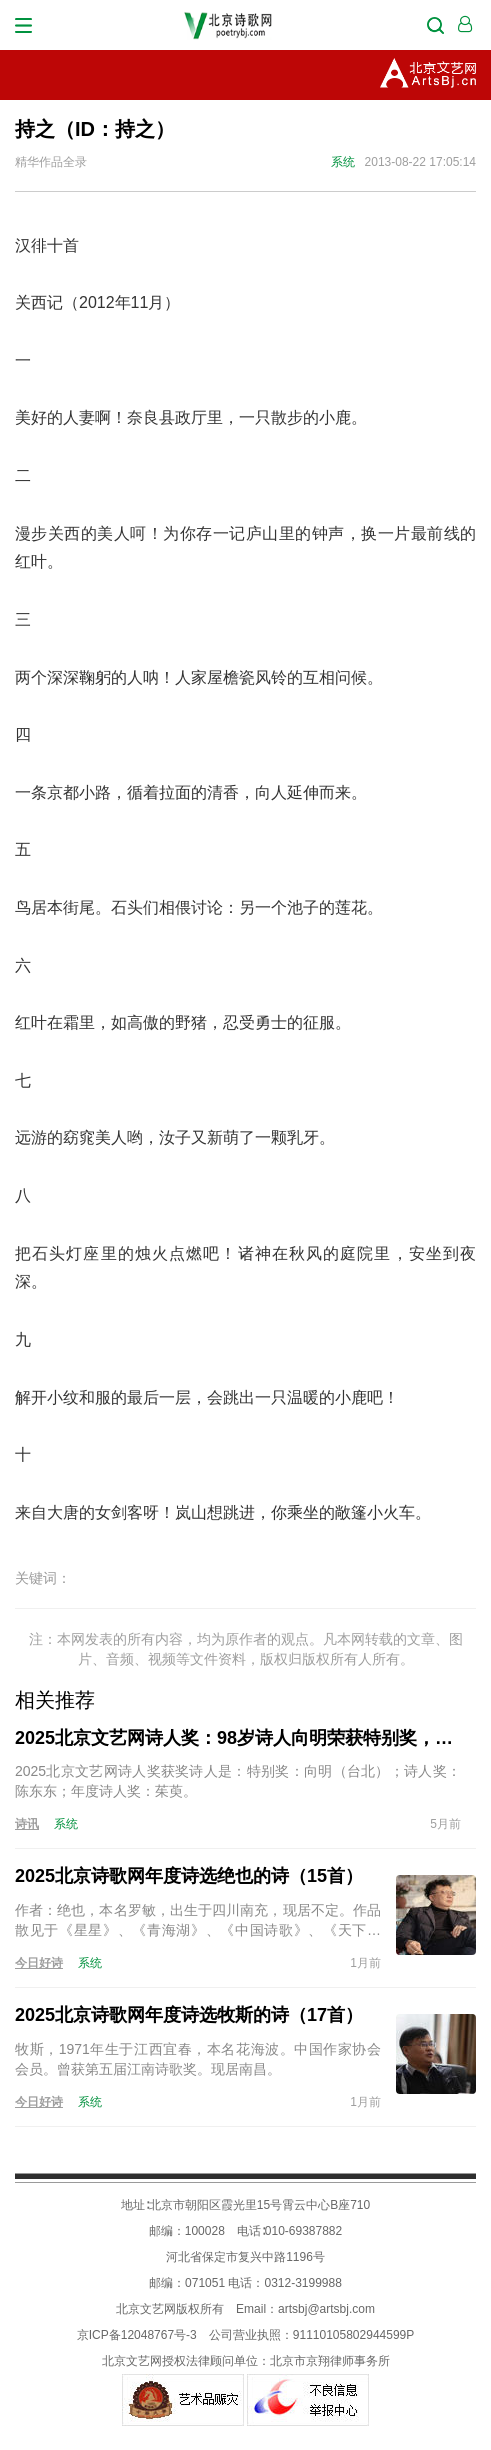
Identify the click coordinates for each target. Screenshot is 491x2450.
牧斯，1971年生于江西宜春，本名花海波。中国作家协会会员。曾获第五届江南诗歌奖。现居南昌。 (198, 2059)
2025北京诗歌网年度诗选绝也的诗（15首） (189, 1876)
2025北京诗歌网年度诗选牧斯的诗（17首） (189, 2015)
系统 (343, 162)
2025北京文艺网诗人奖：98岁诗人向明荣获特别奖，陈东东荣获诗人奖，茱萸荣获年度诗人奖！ (238, 1738)
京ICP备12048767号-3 (137, 2335)
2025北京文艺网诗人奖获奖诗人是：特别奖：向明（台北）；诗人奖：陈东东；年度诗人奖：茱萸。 (238, 1781)
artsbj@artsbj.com (326, 2309)
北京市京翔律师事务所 (330, 2361)
